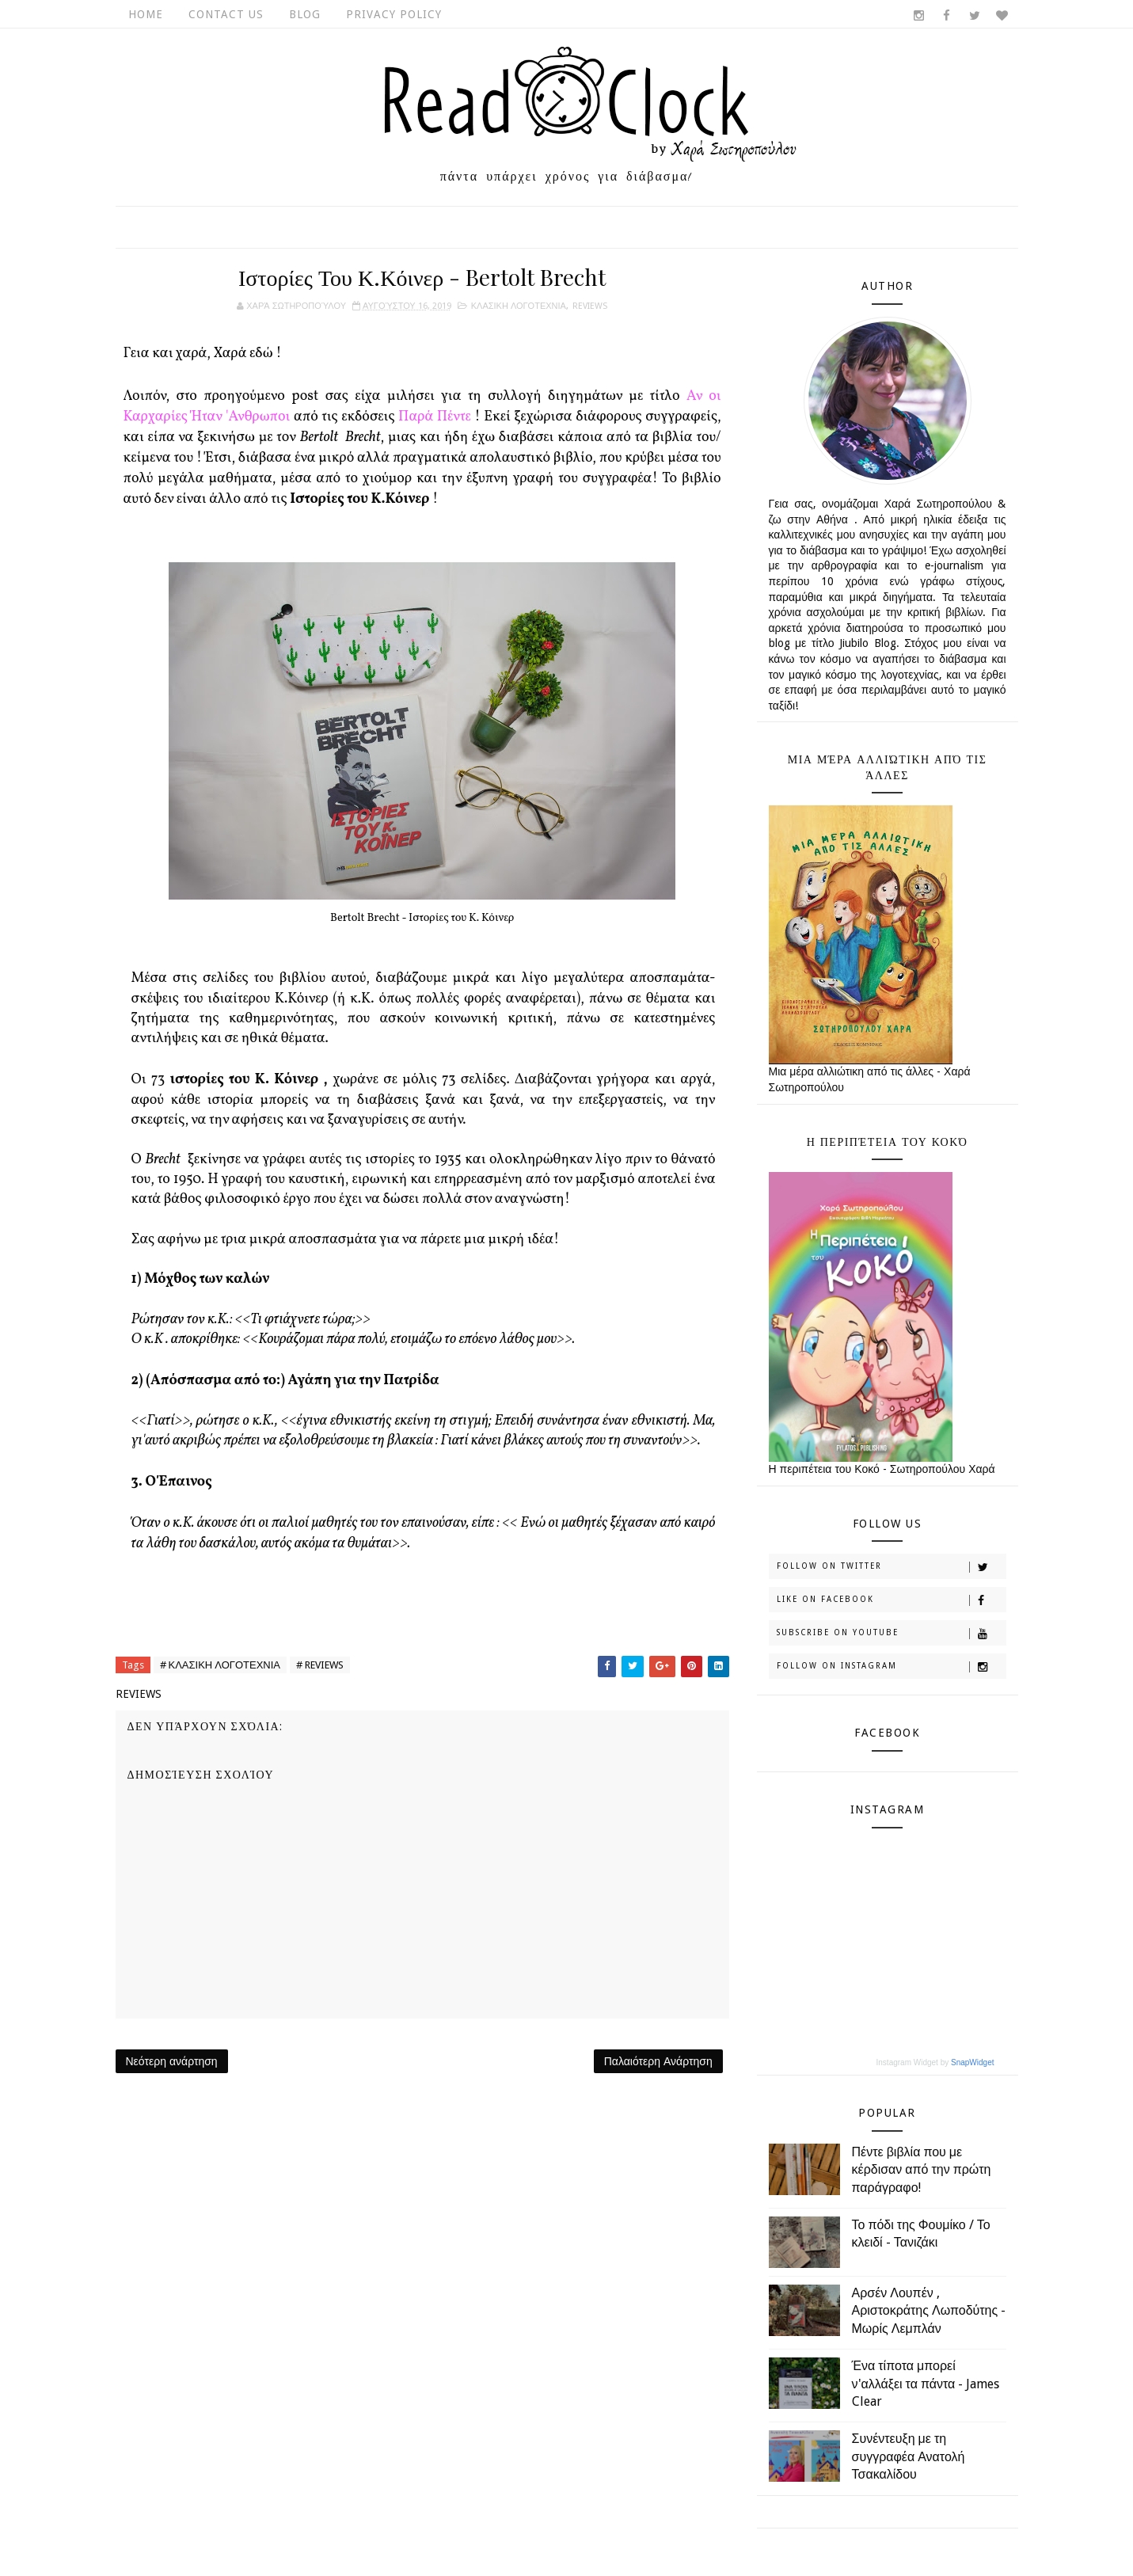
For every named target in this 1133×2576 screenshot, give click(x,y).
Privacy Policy (394, 14)
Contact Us (226, 14)
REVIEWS (589, 306)
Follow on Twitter (891, 1567)
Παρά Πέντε (434, 417)
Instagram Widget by (935, 2062)
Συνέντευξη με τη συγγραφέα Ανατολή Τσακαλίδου (908, 2456)
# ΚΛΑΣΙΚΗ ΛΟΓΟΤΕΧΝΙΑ (220, 1665)
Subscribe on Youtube (891, 1633)
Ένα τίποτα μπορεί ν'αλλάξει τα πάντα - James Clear (926, 2383)
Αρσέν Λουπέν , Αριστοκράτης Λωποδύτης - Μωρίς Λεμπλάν (929, 2310)
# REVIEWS (320, 1665)
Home (145, 14)
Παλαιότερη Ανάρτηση (658, 2061)
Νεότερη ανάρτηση (172, 2061)
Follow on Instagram (891, 1666)
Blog (305, 14)
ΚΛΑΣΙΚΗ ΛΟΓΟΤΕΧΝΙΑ (518, 306)
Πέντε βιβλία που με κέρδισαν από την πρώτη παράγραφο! (921, 2169)
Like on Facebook (891, 1600)
